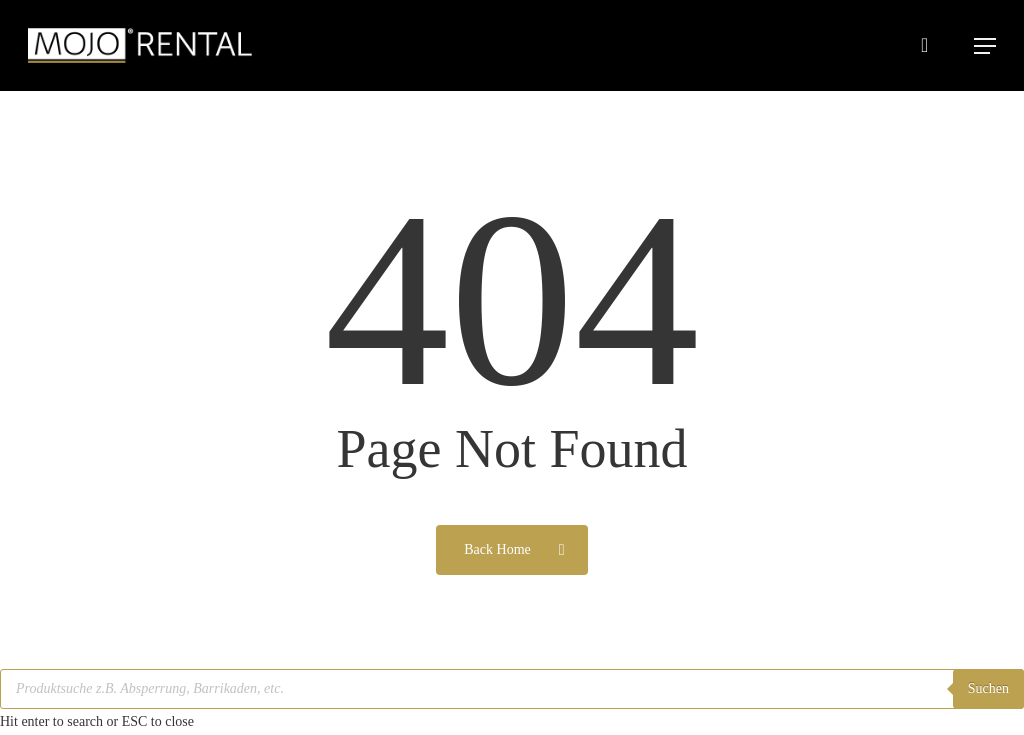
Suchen (988, 688)
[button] (985, 46)
